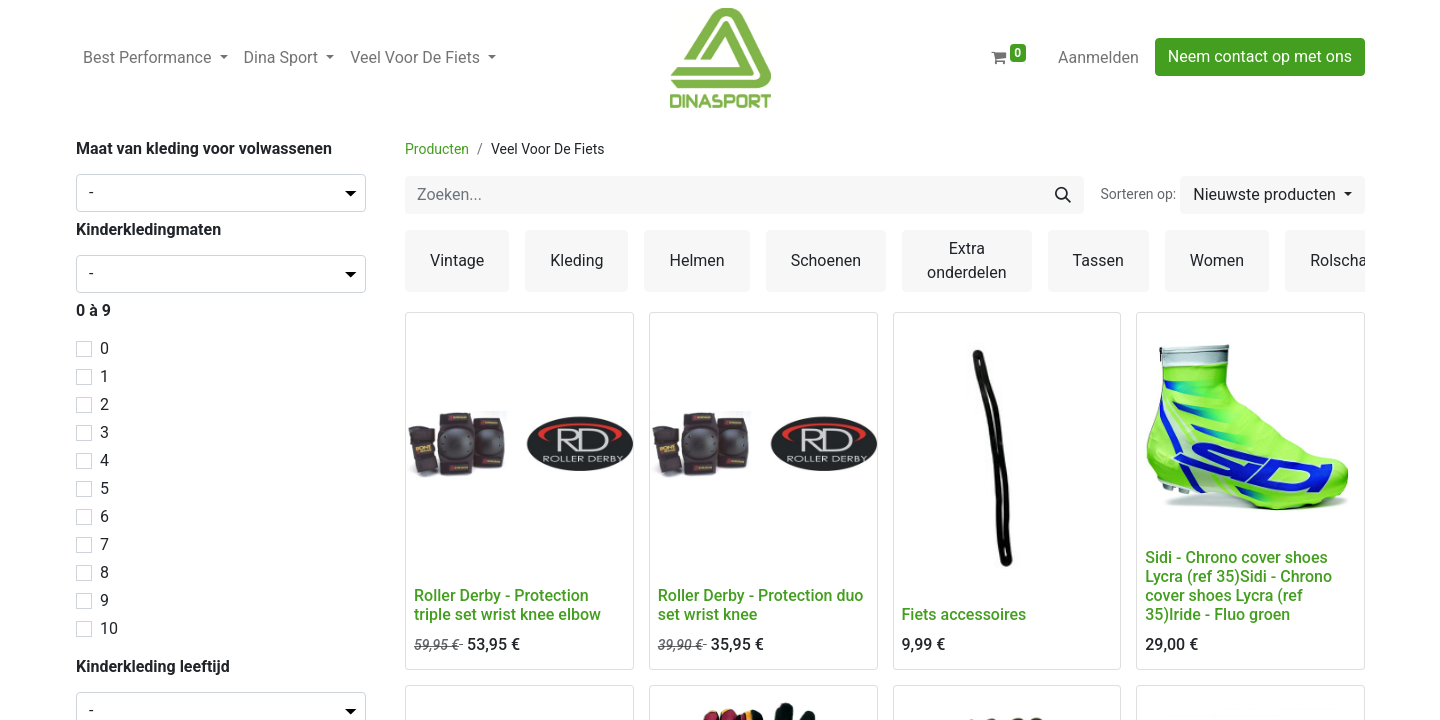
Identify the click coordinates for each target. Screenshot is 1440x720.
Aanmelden (1098, 57)
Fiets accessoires (964, 614)
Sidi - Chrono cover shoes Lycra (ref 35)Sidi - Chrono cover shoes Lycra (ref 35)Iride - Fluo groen (1238, 586)
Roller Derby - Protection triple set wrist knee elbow (507, 605)
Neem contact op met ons (1260, 56)
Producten (437, 149)
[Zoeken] (1063, 195)
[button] (1272, 195)
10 (109, 628)
